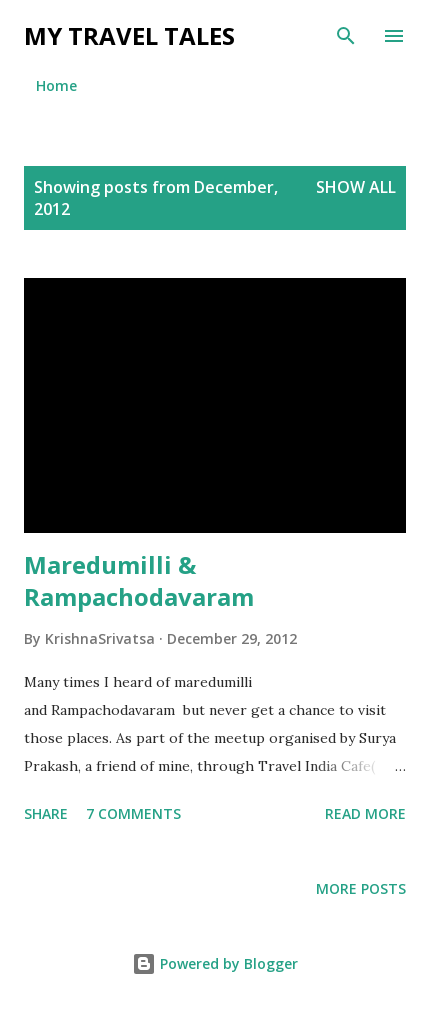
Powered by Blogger (215, 963)
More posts (361, 888)
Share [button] (46, 813)
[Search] (346, 36)
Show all (356, 187)
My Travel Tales (129, 35)
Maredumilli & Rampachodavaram (139, 580)
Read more (365, 813)
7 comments (133, 813)
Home (56, 85)
